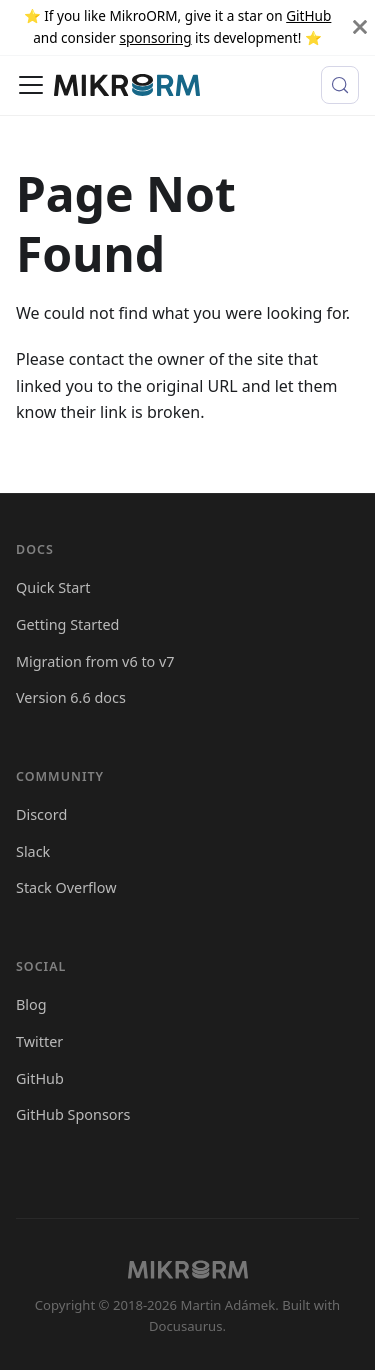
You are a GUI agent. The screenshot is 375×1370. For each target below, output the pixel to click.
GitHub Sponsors (73, 1114)
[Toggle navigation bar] (31, 85)
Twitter (39, 1041)
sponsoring (155, 37)
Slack (33, 851)
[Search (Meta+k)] (340, 85)
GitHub (308, 15)
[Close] (360, 27)
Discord (41, 814)
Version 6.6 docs (71, 697)
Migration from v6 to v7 (95, 661)
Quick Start (53, 587)
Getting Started (67, 624)
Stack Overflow (66, 887)
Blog (31, 1004)
